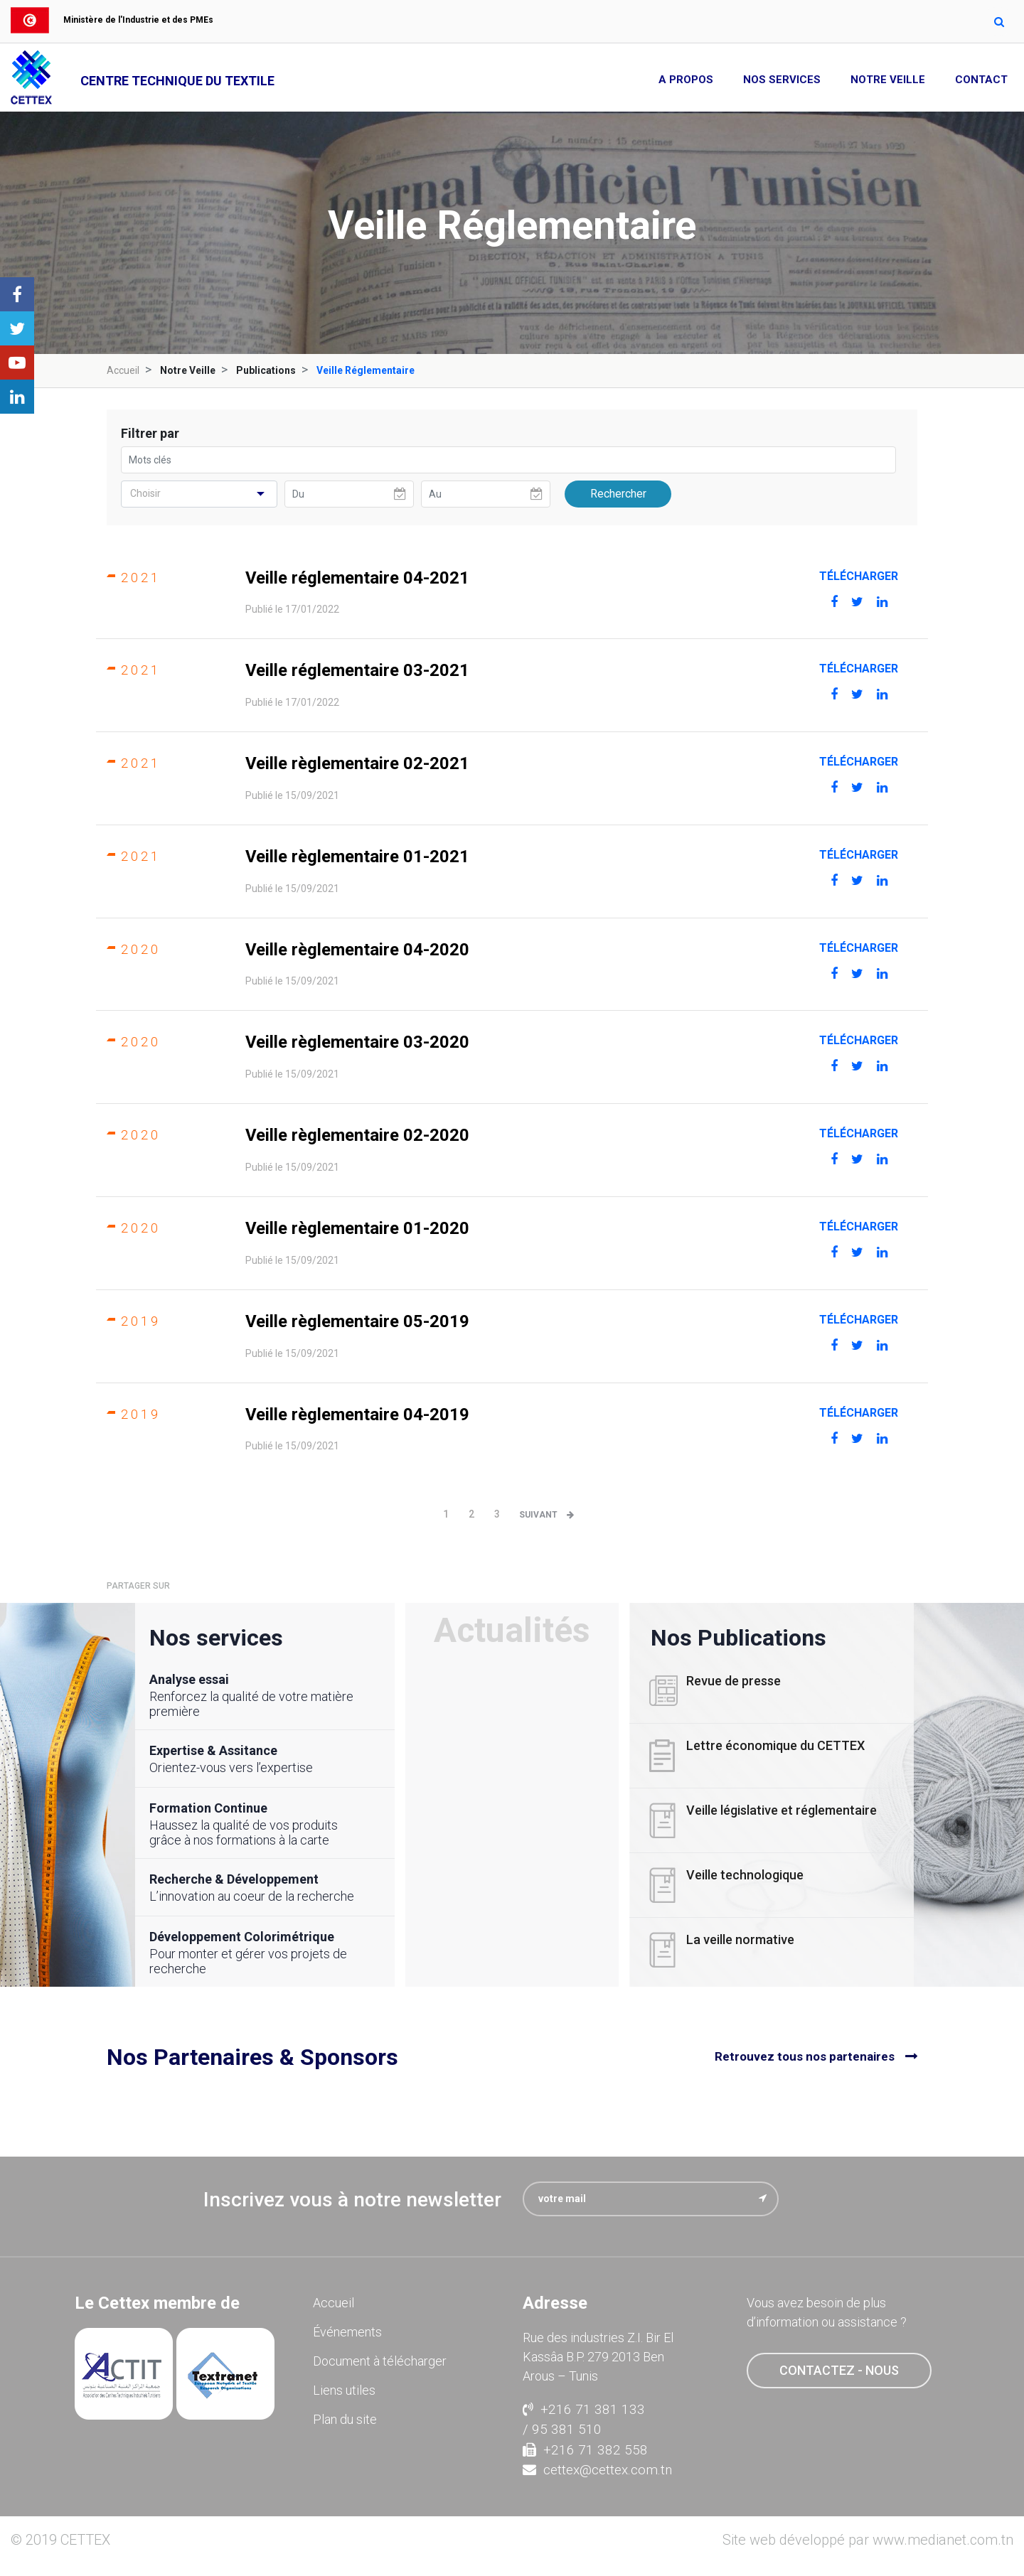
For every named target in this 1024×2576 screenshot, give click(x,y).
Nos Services (782, 79)
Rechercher (618, 493)
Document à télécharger (380, 2361)
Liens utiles (344, 2390)
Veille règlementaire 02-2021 (357, 763)
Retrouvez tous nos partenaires (805, 2056)
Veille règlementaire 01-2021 (357, 856)
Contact (981, 79)
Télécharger (858, 576)
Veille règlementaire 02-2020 (357, 1135)
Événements (347, 2331)
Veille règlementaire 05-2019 (357, 1321)
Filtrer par (150, 433)
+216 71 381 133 (584, 2409)
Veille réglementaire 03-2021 (357, 670)
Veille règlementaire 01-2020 (357, 1228)
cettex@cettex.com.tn (597, 2470)
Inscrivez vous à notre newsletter (352, 2199)
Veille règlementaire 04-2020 (357, 950)
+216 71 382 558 (585, 2450)
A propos (685, 79)
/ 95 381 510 (562, 2429)
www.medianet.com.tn (943, 2539)
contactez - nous (839, 2370)
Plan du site (345, 2419)
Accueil (123, 370)
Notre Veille (887, 79)
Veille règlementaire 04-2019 (357, 1414)
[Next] (550, 1515)
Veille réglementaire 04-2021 (357, 578)
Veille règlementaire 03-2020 (357, 1042)
